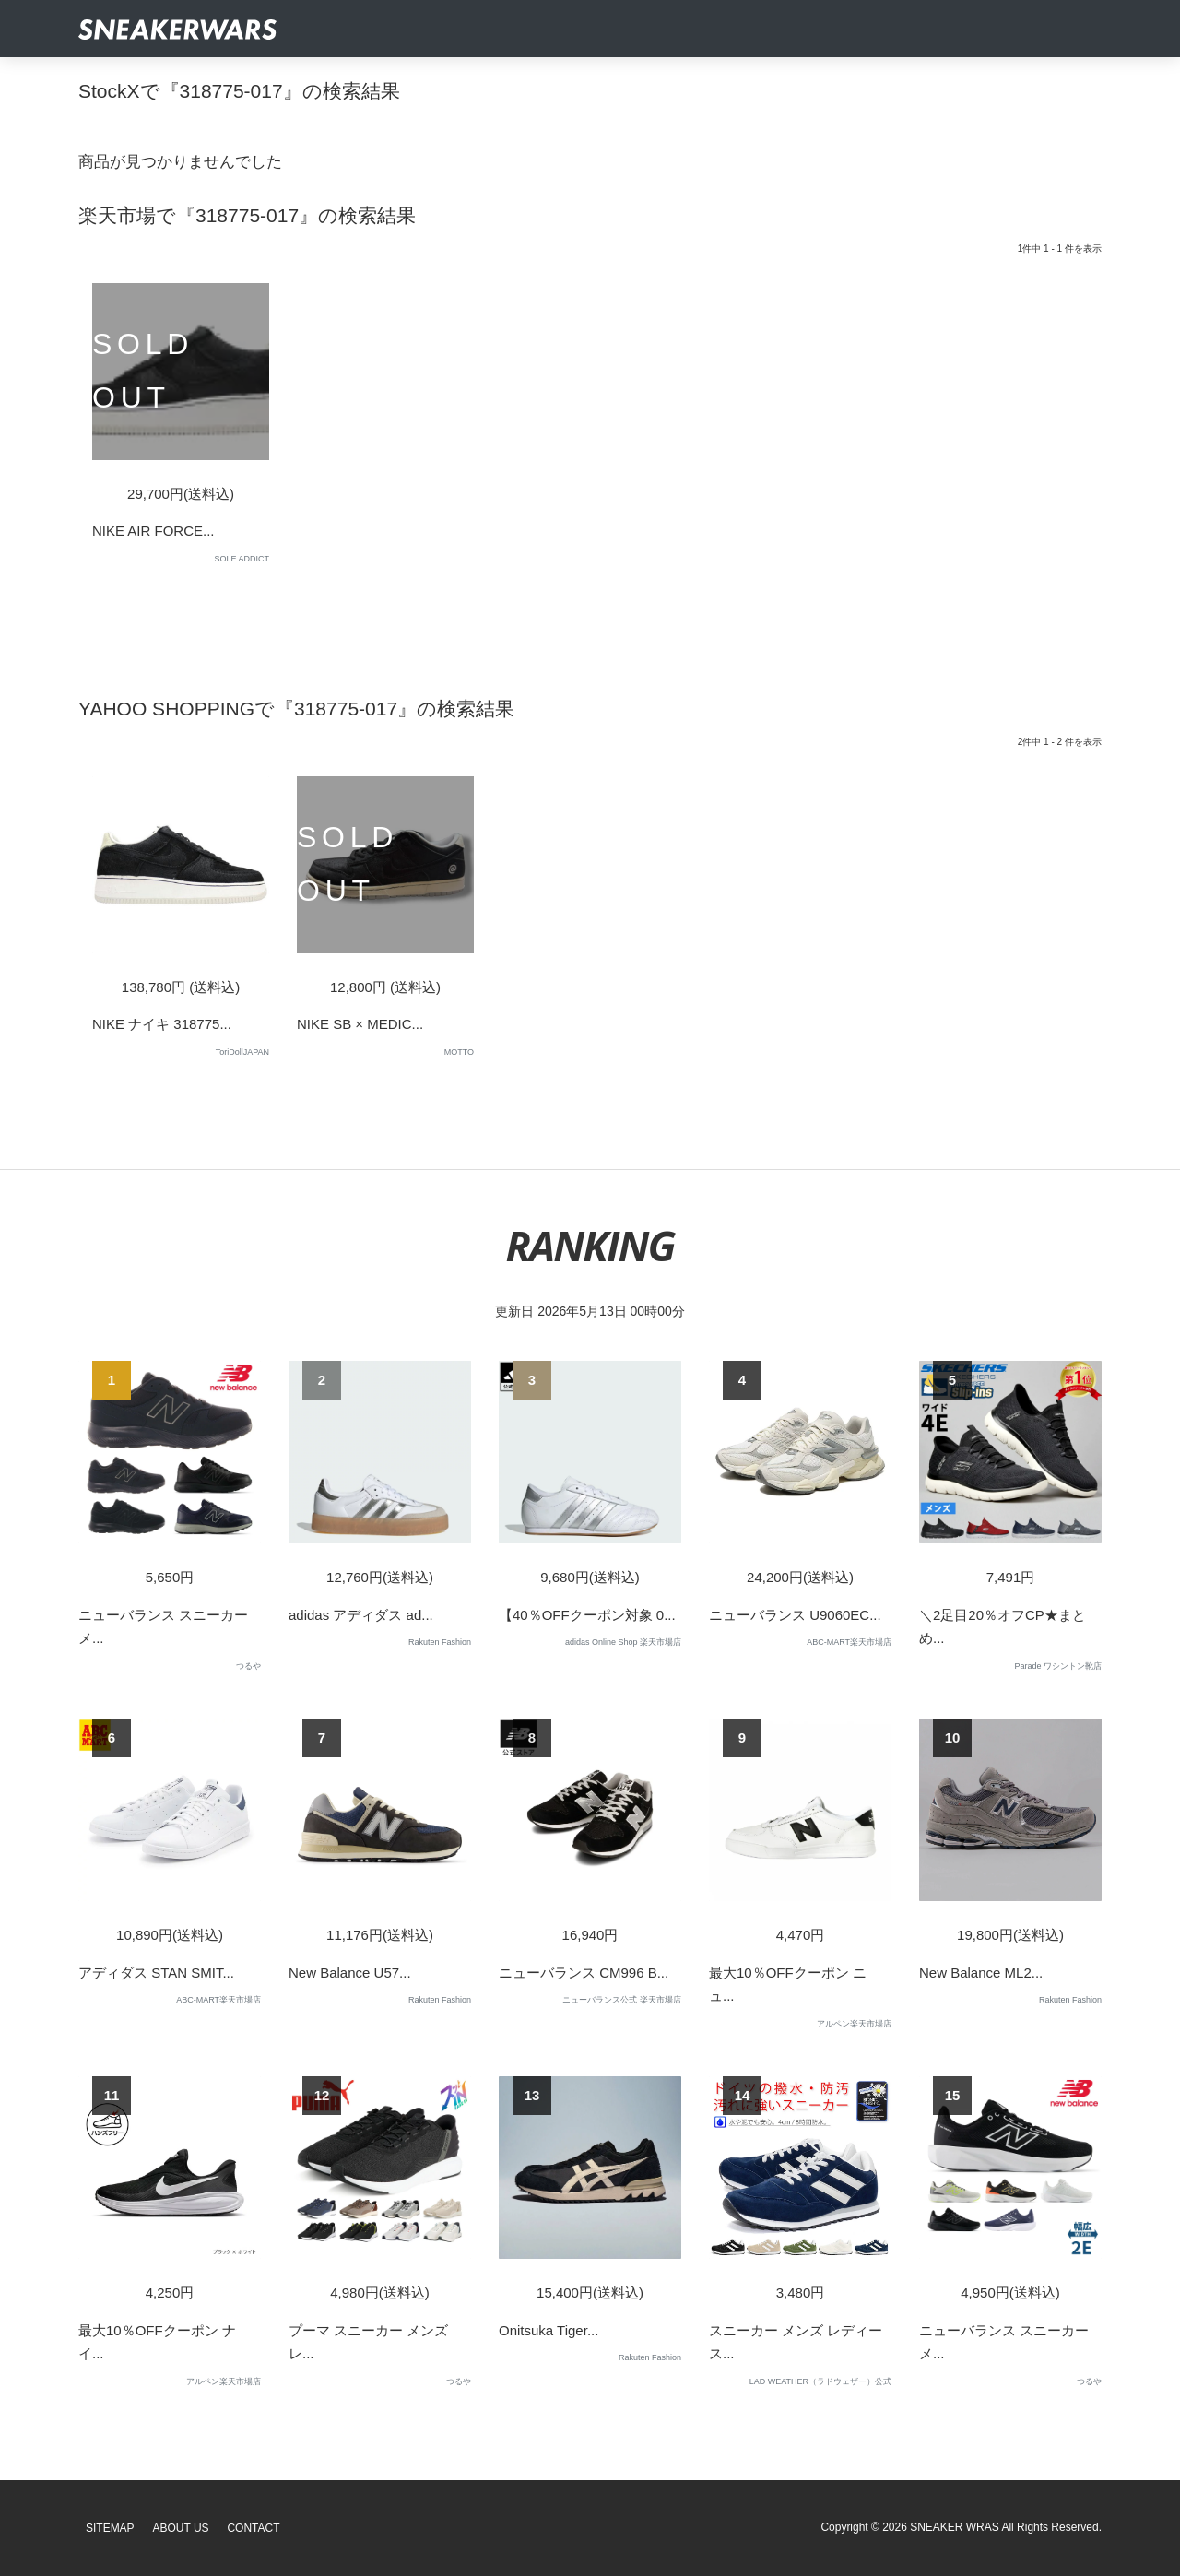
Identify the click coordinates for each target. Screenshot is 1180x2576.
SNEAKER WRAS (954, 2527)
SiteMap (110, 2528)
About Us (181, 2528)
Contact (253, 2528)
